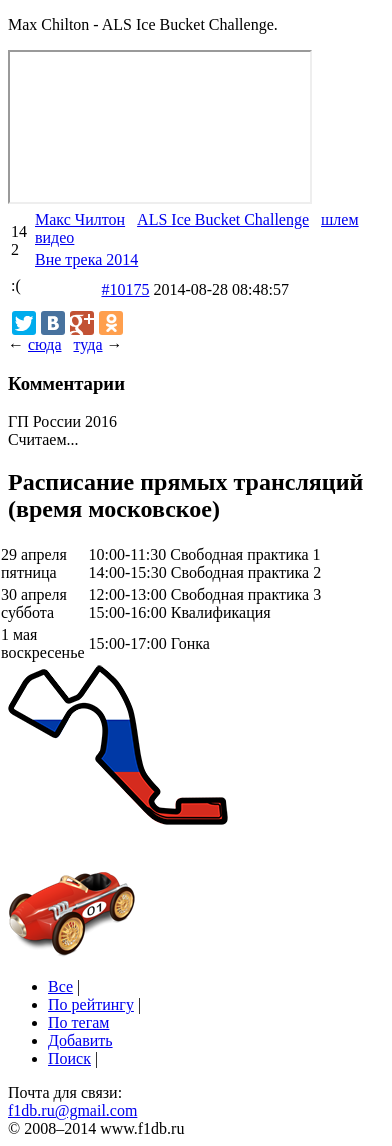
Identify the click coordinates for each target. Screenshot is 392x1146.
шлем (340, 219)
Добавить (80, 1040)
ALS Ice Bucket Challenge (223, 219)
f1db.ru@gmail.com (72, 1110)
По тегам (78, 1022)
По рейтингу (91, 1004)
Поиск (69, 1058)
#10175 (125, 289)
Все (60, 986)
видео (54, 237)
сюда (44, 344)
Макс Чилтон (80, 219)
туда (87, 344)
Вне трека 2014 (86, 259)
